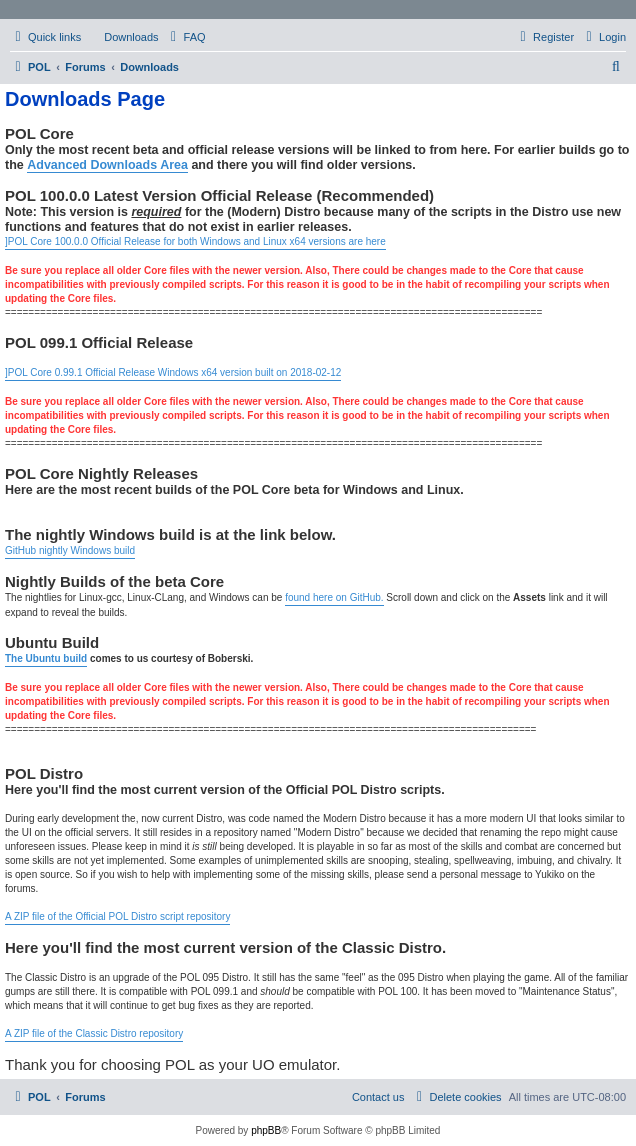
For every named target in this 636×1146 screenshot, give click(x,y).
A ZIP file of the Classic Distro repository (94, 1033)
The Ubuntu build (46, 658)
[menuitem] (122, 37)
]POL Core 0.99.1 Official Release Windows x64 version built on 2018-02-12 (173, 372)
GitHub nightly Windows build (70, 550)
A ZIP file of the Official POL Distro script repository (117, 916)
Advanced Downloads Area (107, 165)
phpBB (266, 1130)
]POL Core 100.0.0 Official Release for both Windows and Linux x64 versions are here (195, 241)
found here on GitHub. (334, 597)
